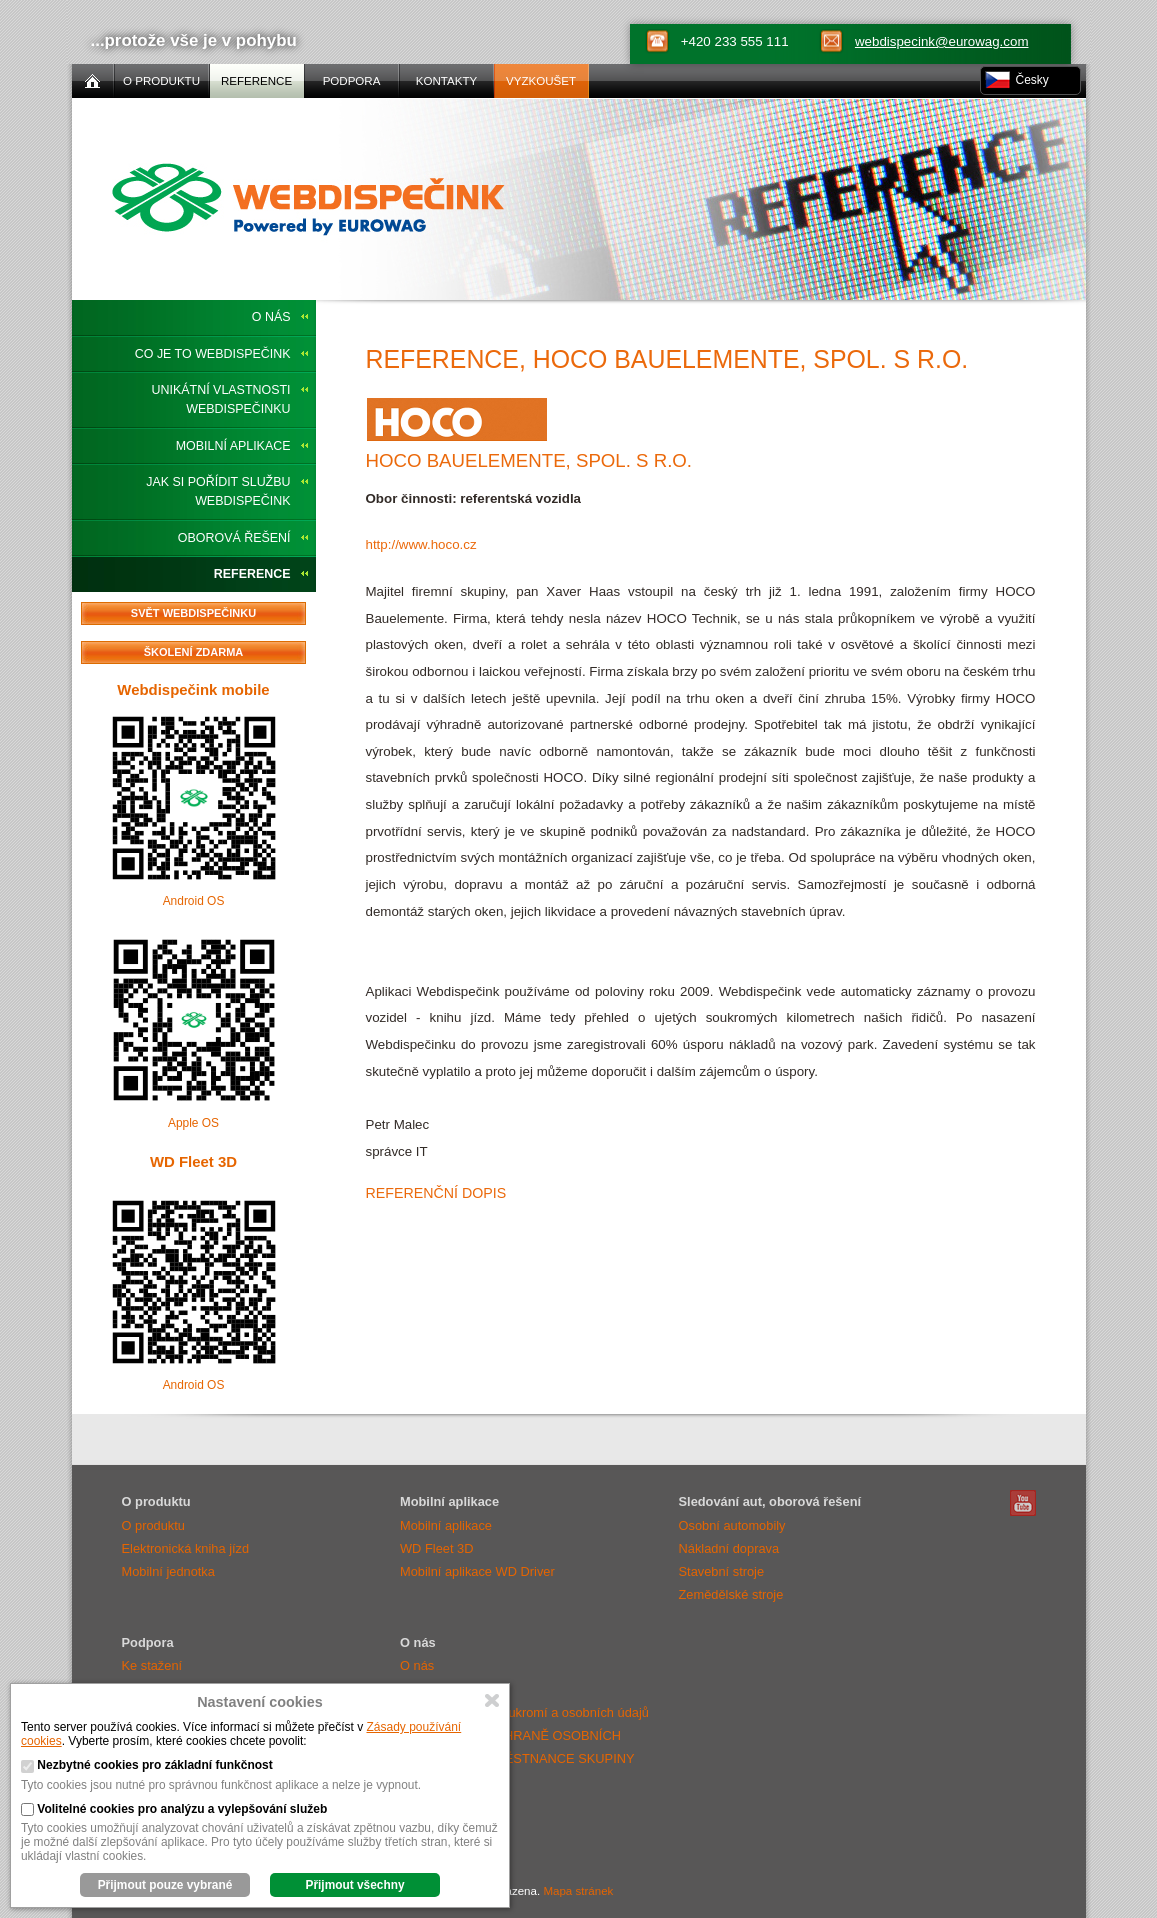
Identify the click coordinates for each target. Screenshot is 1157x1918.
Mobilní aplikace (233, 446)
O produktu (153, 1525)
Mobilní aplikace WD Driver (477, 1571)
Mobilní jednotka (168, 1571)
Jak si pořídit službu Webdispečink (218, 491)
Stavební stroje (722, 1571)
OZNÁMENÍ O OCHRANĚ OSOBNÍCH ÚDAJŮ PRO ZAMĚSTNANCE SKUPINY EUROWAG (517, 1758)
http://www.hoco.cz (421, 544)
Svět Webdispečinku (193, 613)
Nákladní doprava (729, 1548)
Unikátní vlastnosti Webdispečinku (221, 399)
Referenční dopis (436, 1193)
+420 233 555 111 (735, 41)
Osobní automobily (732, 1525)
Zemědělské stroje (731, 1594)
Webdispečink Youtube (1023, 1503)
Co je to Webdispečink (213, 354)
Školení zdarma (194, 652)
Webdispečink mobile (193, 689)
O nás (271, 317)
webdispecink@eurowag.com (942, 41)
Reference (252, 574)
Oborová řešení (234, 538)
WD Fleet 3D (193, 1161)
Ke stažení (152, 1665)
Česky (1032, 80)
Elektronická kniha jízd (186, 1548)
